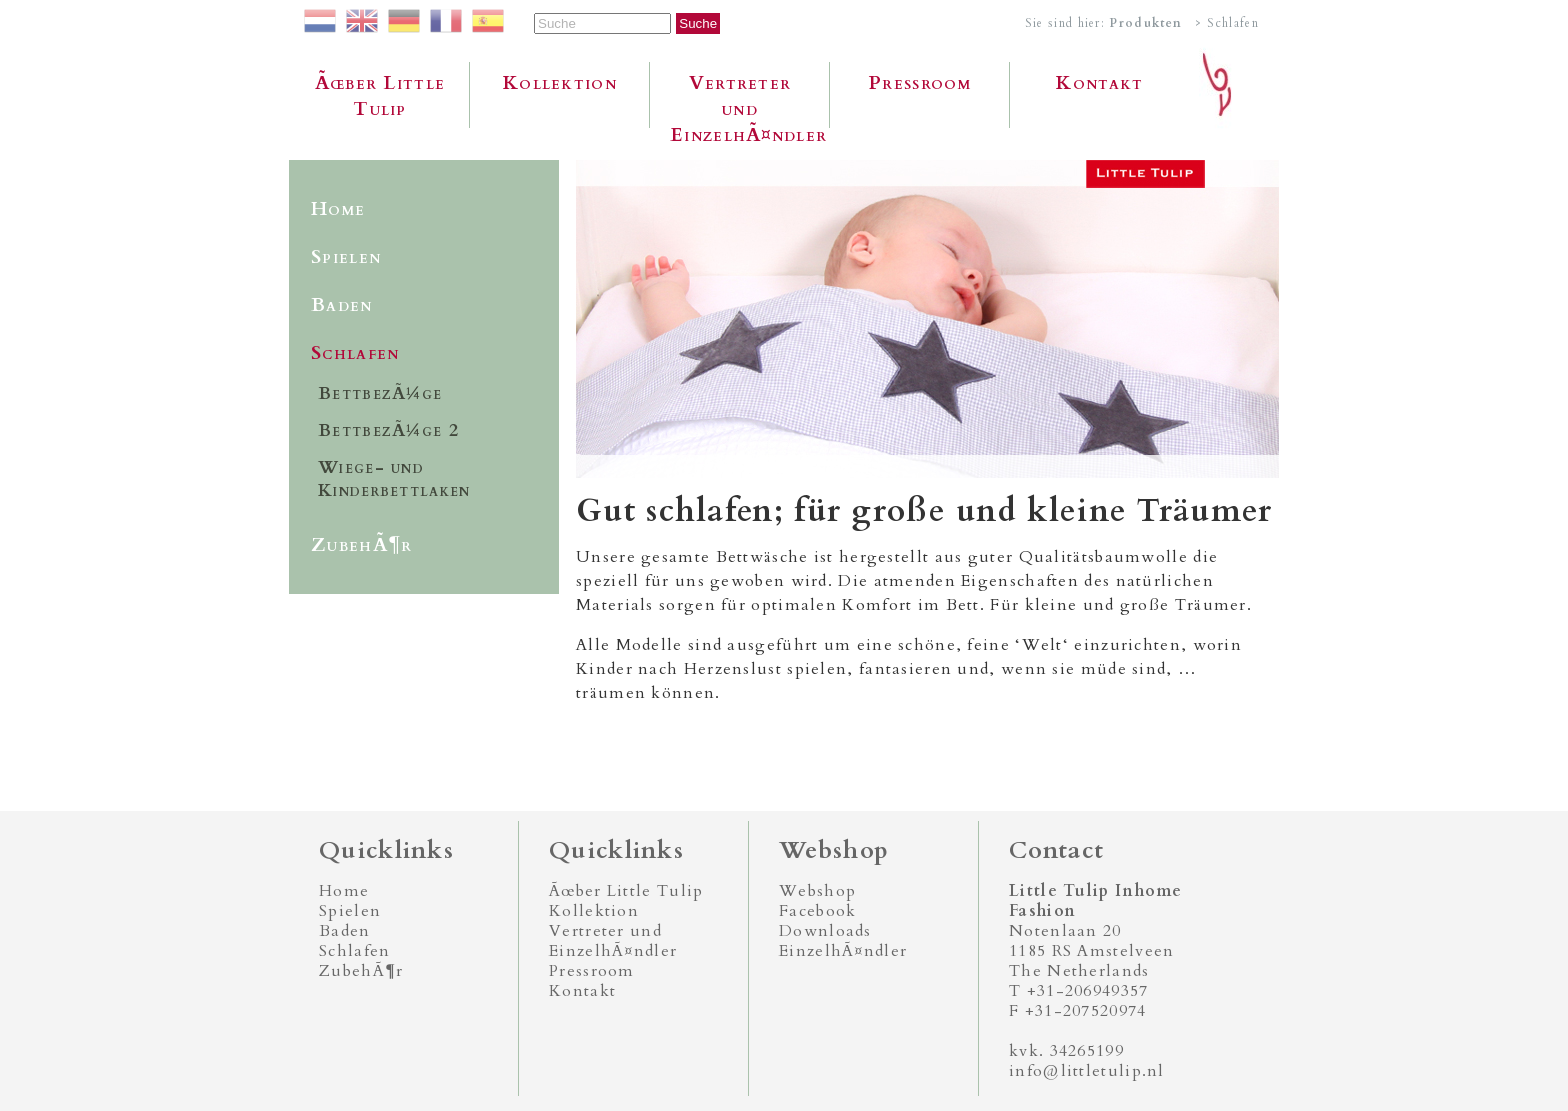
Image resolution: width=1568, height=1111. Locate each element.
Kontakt (1099, 83)
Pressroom (920, 83)
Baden (342, 305)
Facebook (817, 911)
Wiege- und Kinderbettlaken (394, 479)
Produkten (1145, 23)
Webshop (817, 891)
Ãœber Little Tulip (380, 96)
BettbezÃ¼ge (380, 393)
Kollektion (560, 83)
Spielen (346, 257)
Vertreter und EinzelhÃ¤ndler (748, 99)
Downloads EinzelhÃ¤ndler (843, 941)
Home (338, 209)
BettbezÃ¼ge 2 (388, 430)
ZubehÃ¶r (361, 545)
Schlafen (355, 353)
